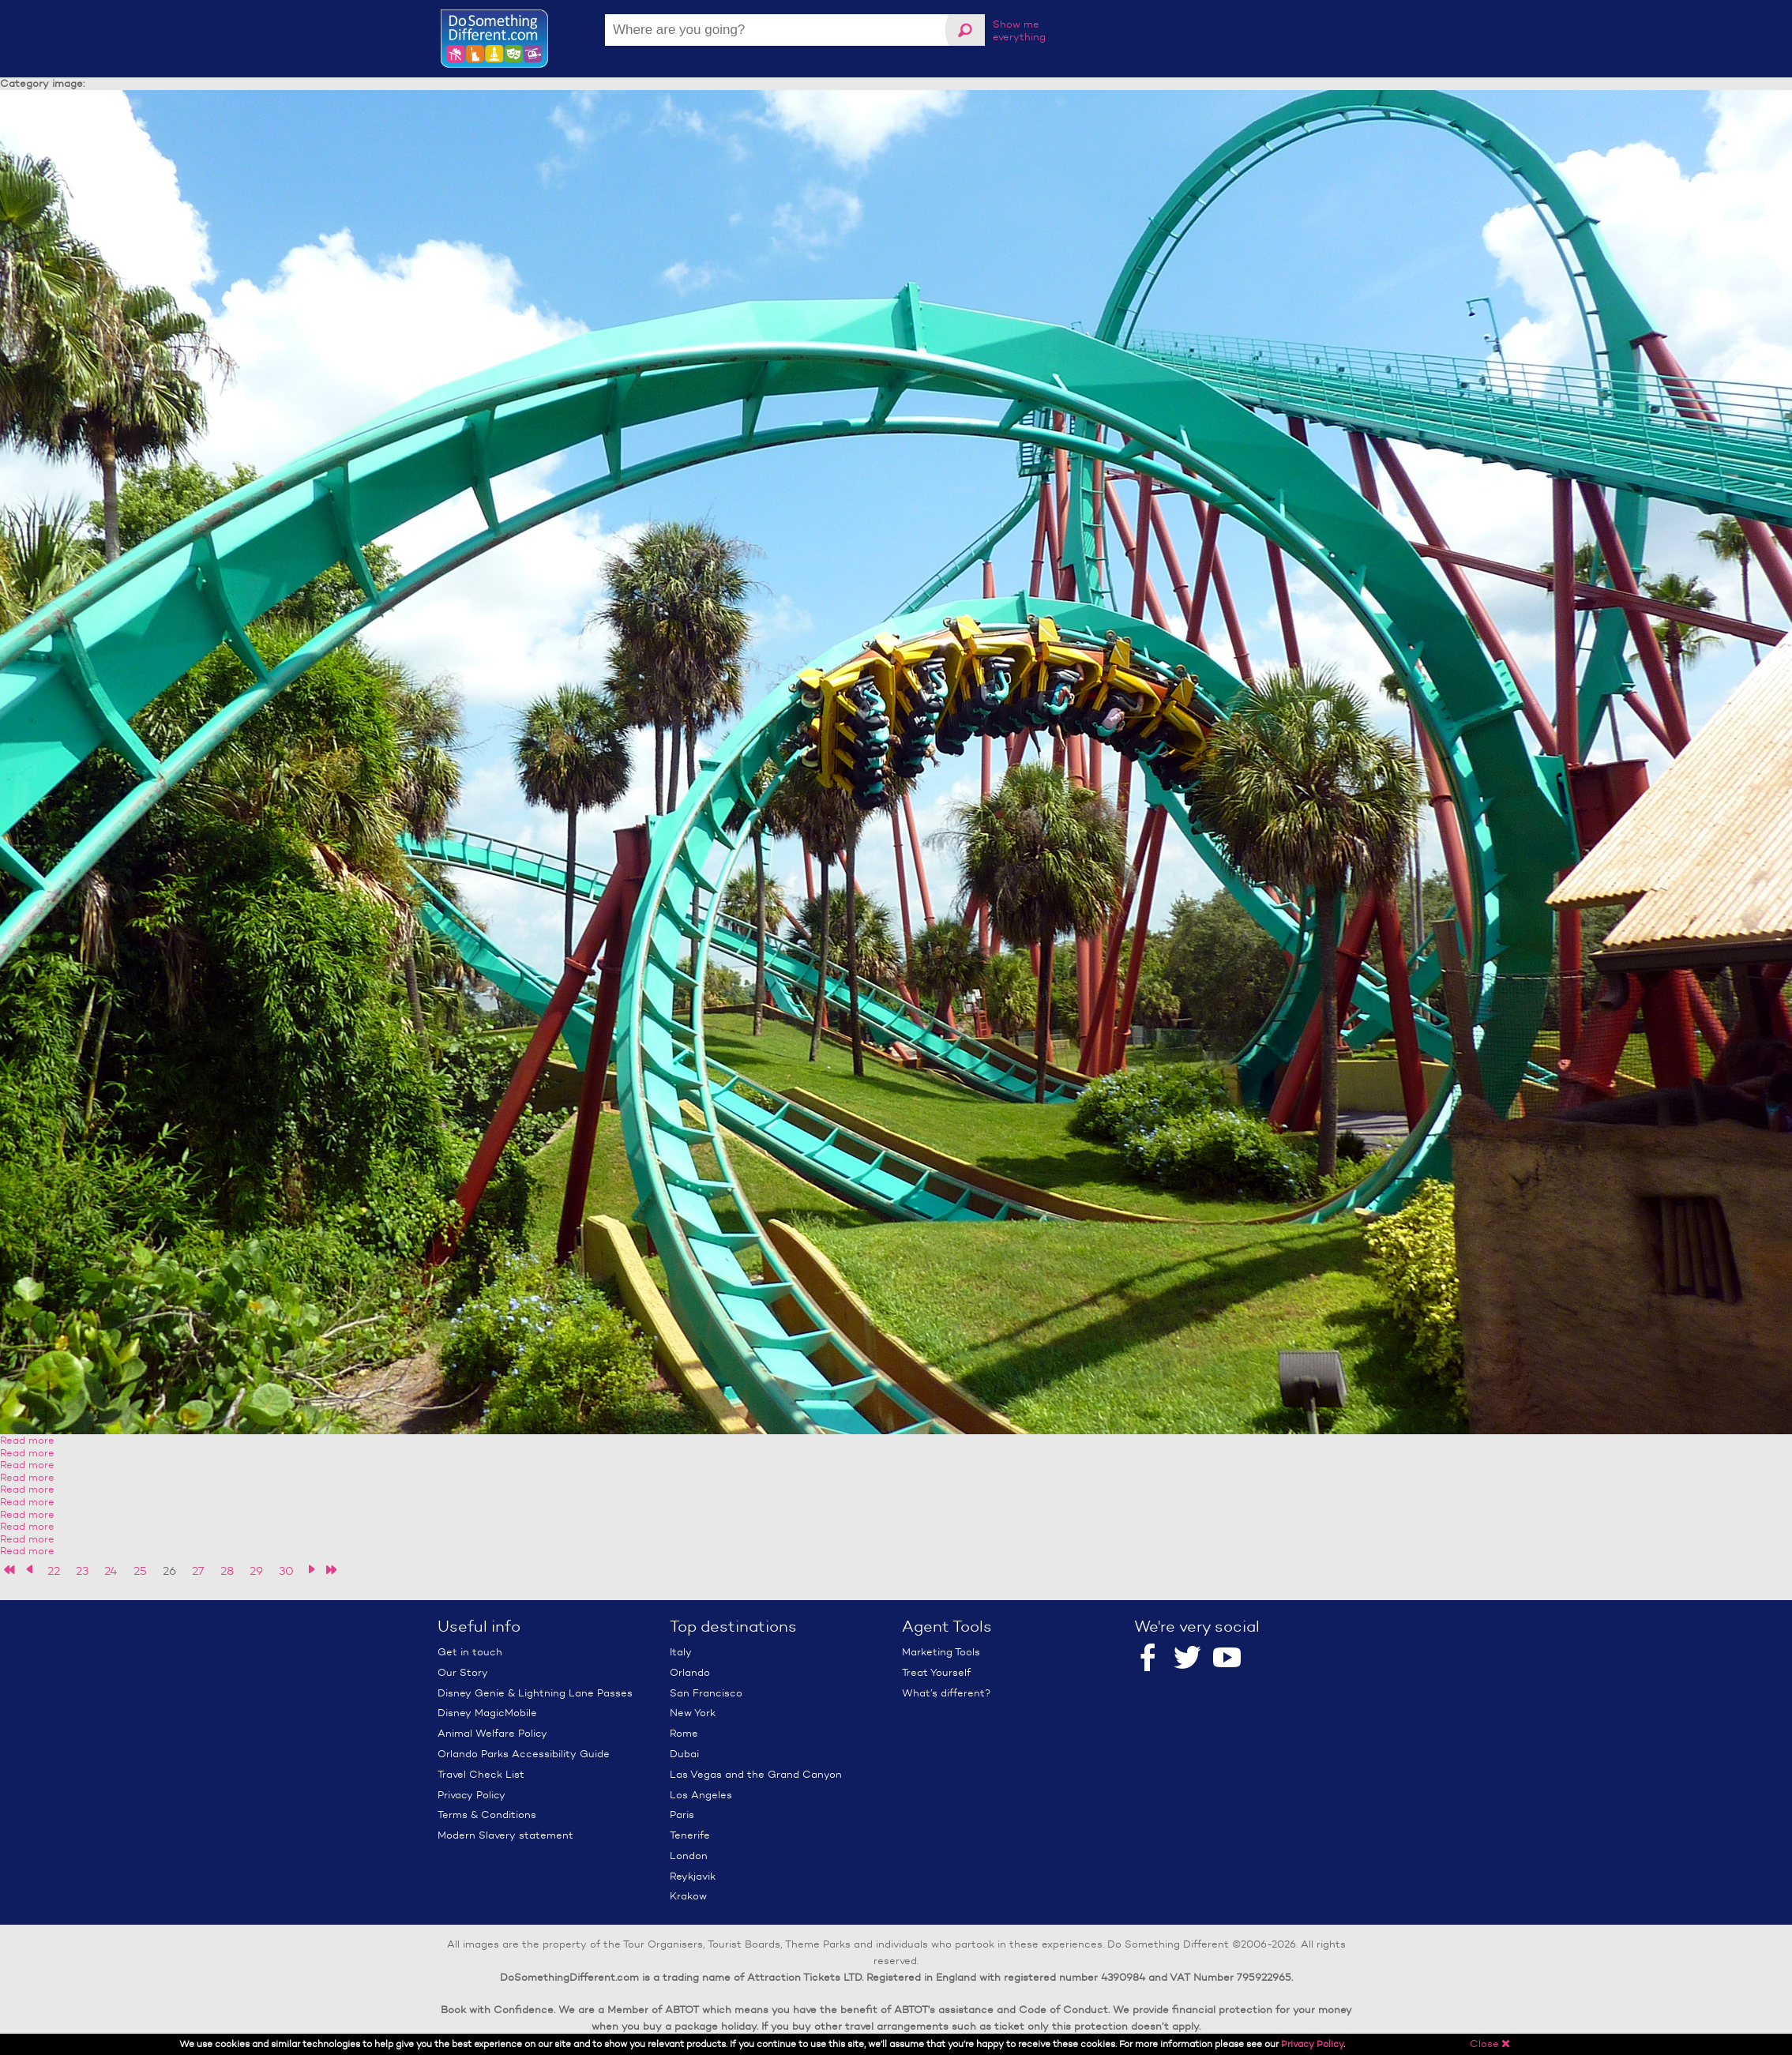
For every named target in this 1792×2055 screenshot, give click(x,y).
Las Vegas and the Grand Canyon (756, 1774)
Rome (684, 1733)
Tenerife (690, 1835)
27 (198, 1571)
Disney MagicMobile (487, 1713)
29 (256, 1571)
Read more (27, 1440)
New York (693, 1713)
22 (53, 1571)
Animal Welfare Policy (492, 1733)
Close (1490, 2043)
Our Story (463, 1672)
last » (331, 1569)
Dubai (684, 1754)
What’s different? (946, 1693)
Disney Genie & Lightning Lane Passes (535, 1693)
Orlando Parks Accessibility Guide (524, 1754)
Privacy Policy (471, 1795)
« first (10, 1569)
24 (111, 1571)
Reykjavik (693, 1876)
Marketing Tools (941, 1652)
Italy (681, 1652)
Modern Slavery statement (505, 1835)
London (689, 1856)
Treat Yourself (936, 1672)
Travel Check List (481, 1774)
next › (311, 1569)
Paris (682, 1814)
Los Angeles (701, 1795)
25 (140, 1571)
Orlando (690, 1672)
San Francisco (706, 1693)
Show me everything (1019, 30)
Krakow (688, 1896)
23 (82, 1571)
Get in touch (470, 1652)
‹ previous (30, 1569)
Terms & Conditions (487, 1814)
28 (227, 1571)
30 (286, 1571)
